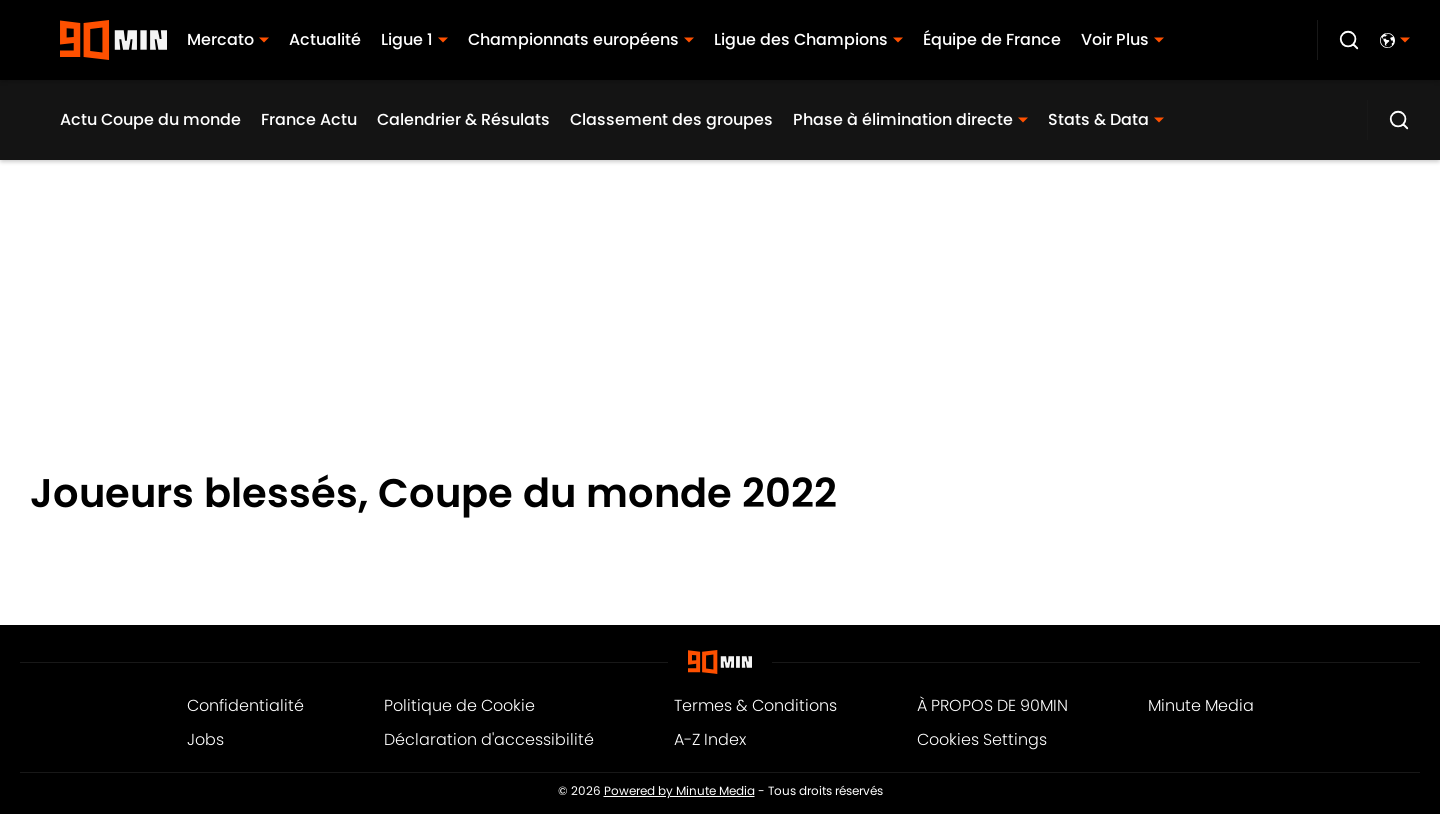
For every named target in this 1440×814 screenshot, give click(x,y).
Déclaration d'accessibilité (489, 739)
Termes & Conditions (755, 705)
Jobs (205, 739)
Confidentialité (245, 705)
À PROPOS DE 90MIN (992, 705)
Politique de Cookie (459, 705)
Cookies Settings (982, 739)
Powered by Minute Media (679, 791)
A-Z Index (710, 739)
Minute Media (1201, 705)
